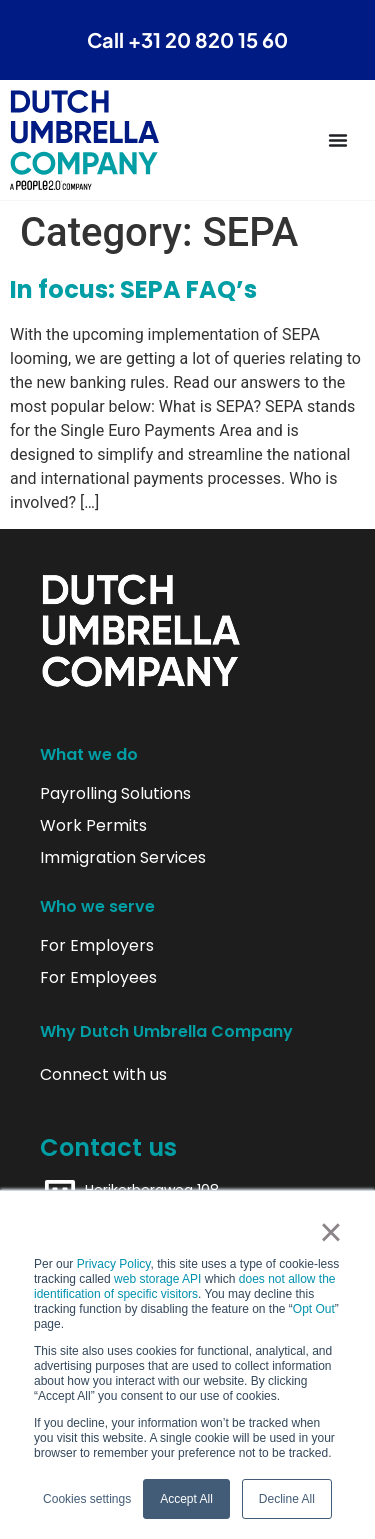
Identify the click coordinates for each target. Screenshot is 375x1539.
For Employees (98, 978)
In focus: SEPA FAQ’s (133, 289)
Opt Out (314, 1309)
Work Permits (93, 826)
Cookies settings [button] (87, 1499)
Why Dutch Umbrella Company (166, 1031)
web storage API (159, 1279)
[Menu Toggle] (338, 140)
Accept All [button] (186, 1499)
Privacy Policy (114, 1264)
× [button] (330, 1232)
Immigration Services (123, 858)
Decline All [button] (287, 1499)
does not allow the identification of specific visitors (185, 1286)
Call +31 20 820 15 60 (187, 39)
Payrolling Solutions (115, 794)
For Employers (97, 946)
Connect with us (103, 1075)
